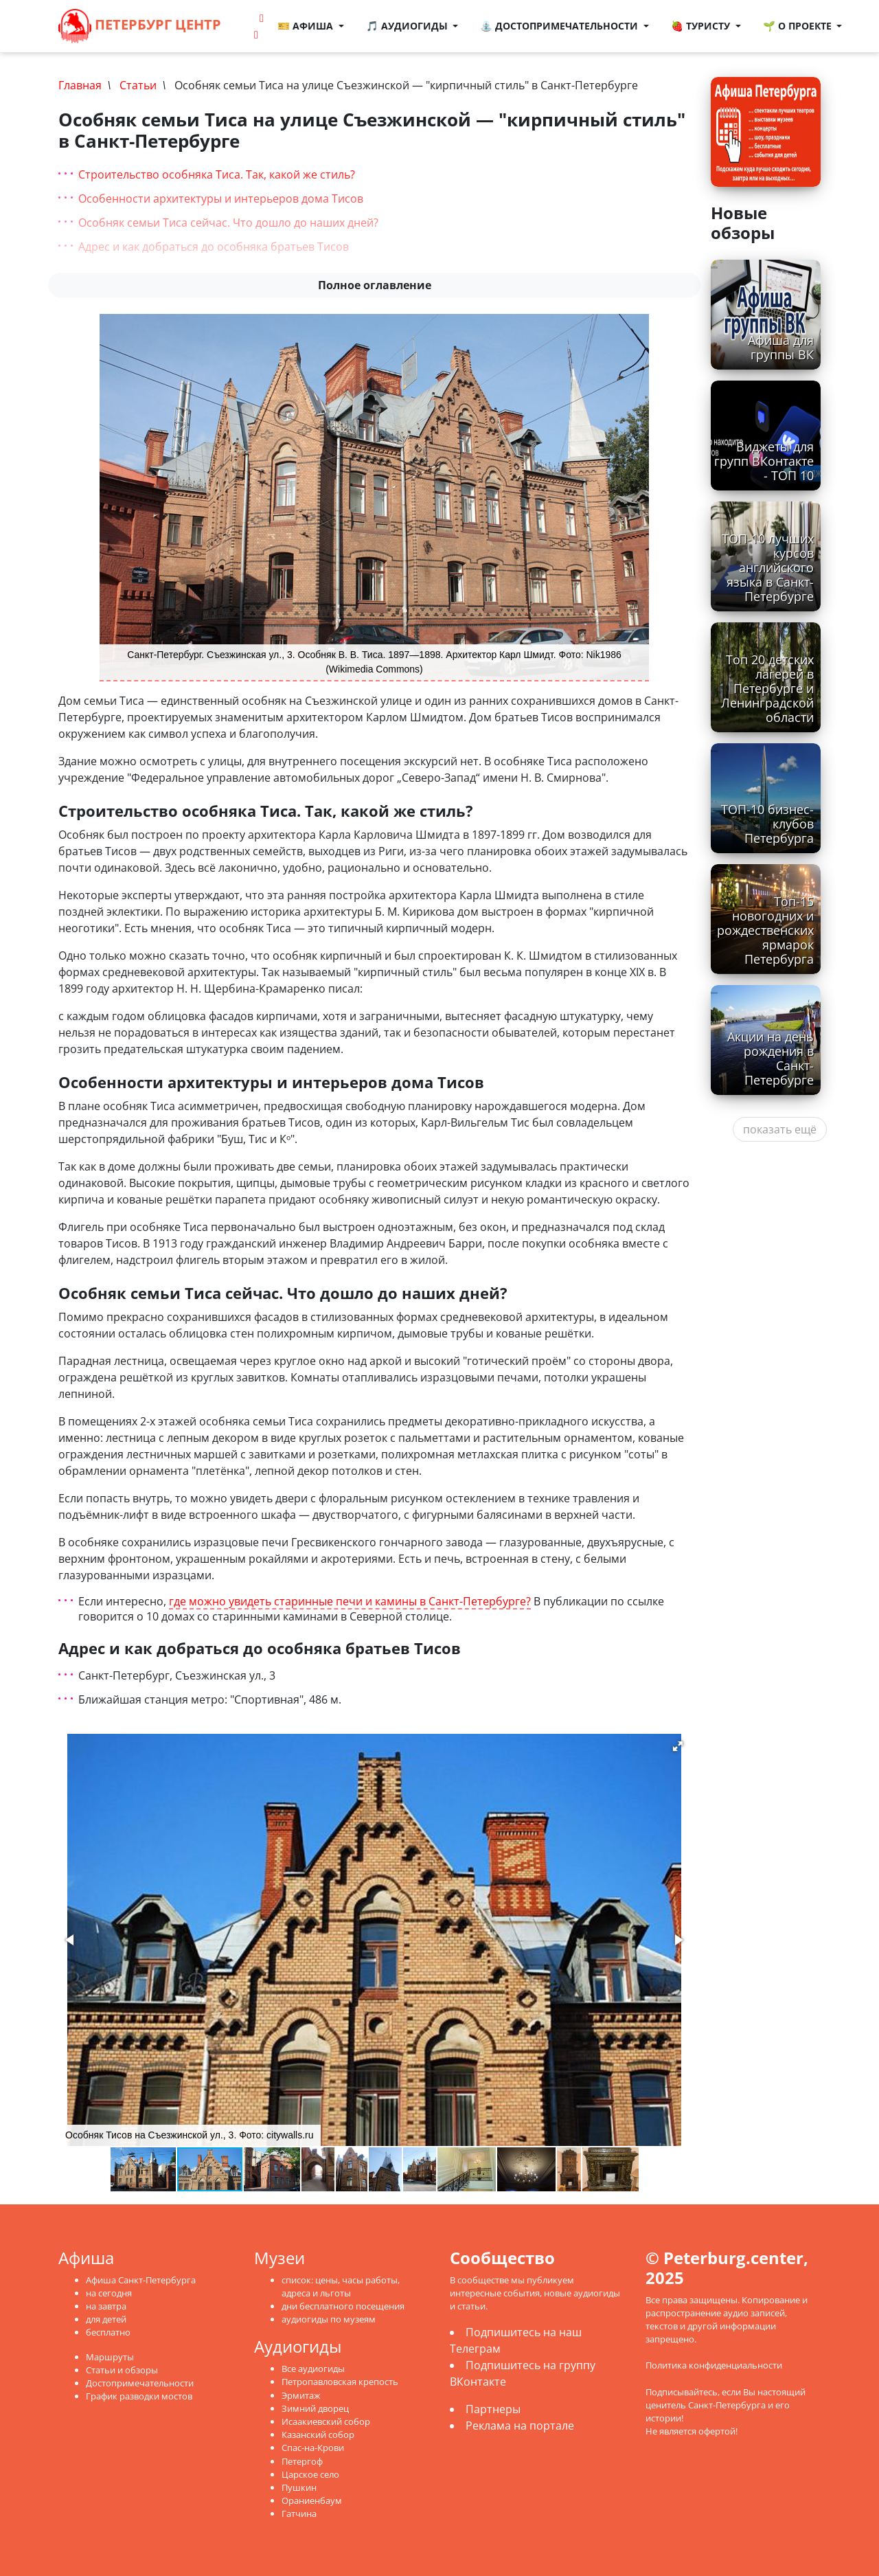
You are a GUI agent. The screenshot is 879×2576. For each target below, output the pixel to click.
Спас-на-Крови (313, 2447)
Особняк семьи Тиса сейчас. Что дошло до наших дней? (228, 222)
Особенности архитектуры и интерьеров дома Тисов (220, 198)
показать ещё (780, 1129)
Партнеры (493, 2409)
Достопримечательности (140, 2383)
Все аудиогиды (313, 2368)
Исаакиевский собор (326, 2421)
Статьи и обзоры (122, 2370)
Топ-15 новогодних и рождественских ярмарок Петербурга (765, 930)
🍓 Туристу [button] (702, 25)
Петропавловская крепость (340, 2381)
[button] (678, 1746)
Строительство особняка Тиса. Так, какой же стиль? (216, 174)
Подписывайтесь (682, 2392)
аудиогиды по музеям (329, 2319)
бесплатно (108, 2332)
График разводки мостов (139, 2396)
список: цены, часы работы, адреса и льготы (341, 2286)
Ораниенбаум (312, 2500)
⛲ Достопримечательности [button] (560, 25)
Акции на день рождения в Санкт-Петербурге (770, 1058)
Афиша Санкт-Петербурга (141, 2280)
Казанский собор (318, 2434)
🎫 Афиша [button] (306, 25)
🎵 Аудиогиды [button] (408, 25)
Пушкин (299, 2487)
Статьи (138, 85)
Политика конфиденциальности (714, 2365)
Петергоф (302, 2461)
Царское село (310, 2474)
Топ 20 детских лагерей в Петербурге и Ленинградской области (767, 688)
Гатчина (299, 2513)
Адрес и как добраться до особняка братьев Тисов (213, 246)
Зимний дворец (315, 2408)
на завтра (106, 2306)
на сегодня (109, 2293)
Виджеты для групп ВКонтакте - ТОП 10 (764, 461)
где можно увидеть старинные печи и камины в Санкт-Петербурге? (350, 1601)
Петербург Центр (139, 26)
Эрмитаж (301, 2395)
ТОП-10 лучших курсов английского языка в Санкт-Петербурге (768, 567)
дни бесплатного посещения (343, 2306)
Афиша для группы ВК (781, 347)
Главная (80, 85)
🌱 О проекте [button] (798, 25)
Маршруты (110, 2357)
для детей (106, 2319)
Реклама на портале (520, 2425)
